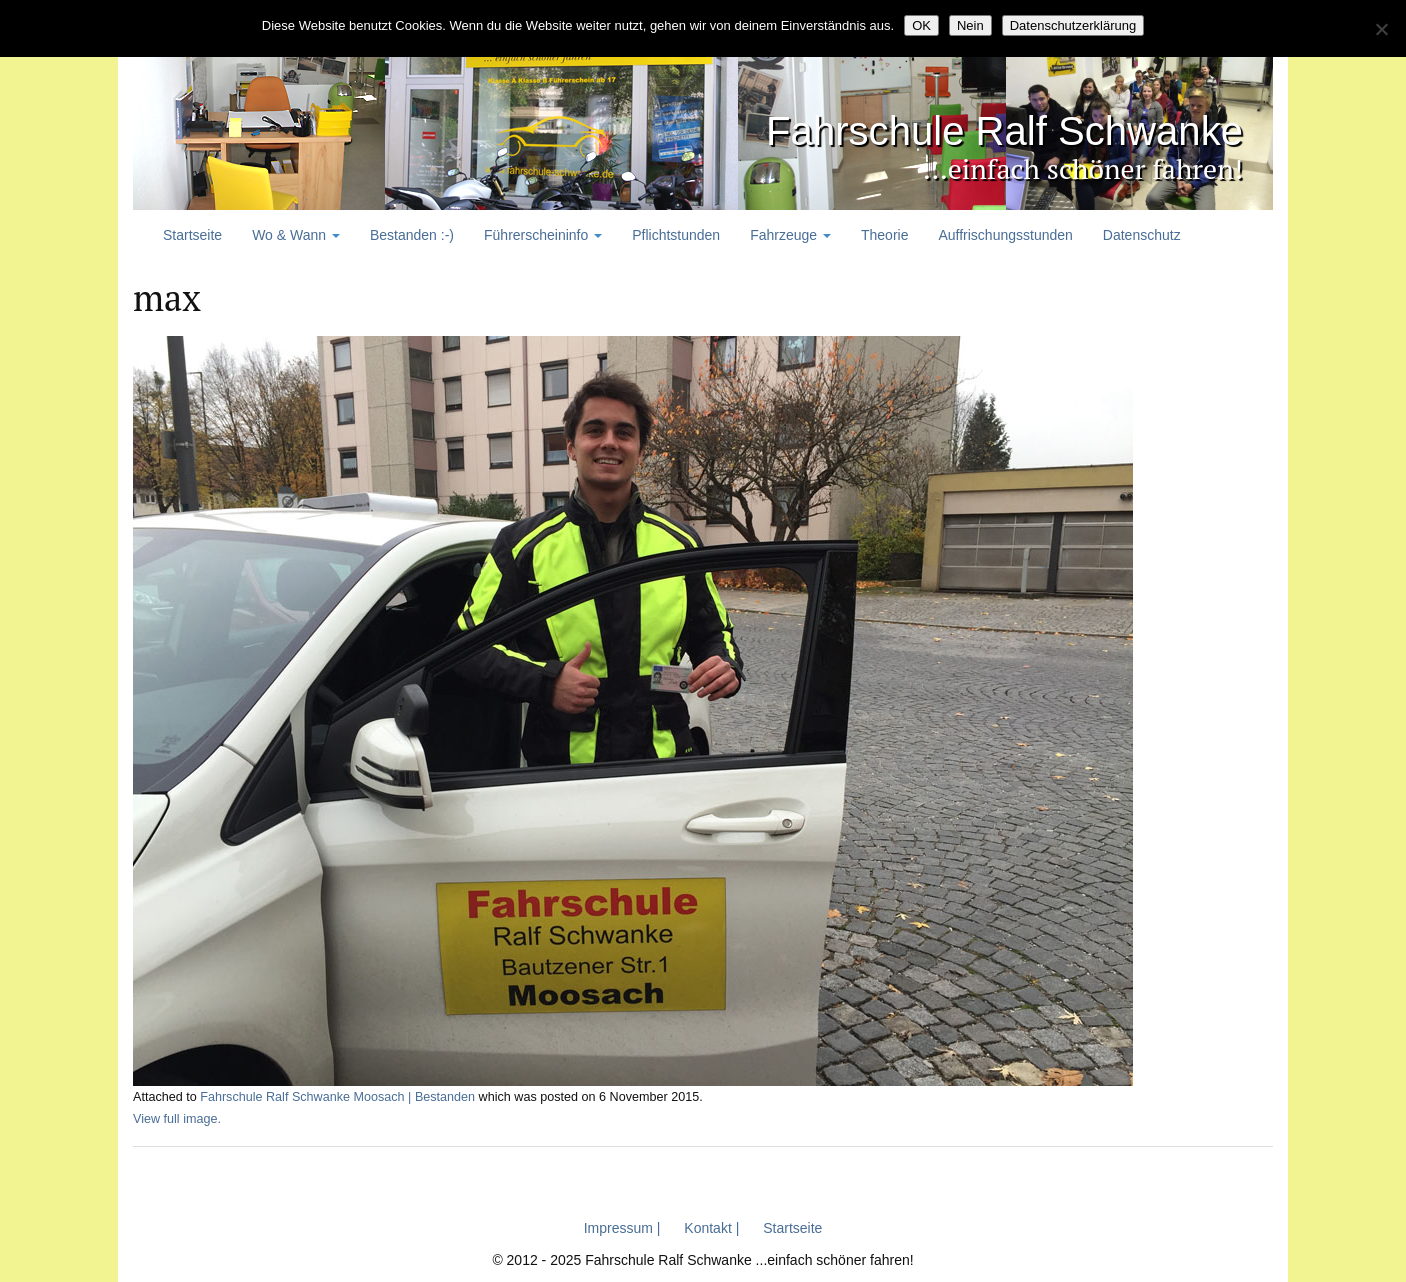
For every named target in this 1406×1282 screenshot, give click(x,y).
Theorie (884, 235)
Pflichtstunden (676, 235)
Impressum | (622, 1228)
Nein (970, 25)
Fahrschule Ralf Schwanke (993, 130)
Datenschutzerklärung (1073, 25)
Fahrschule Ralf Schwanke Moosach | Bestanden (337, 1097)
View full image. (177, 1119)
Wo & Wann (296, 235)
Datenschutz (1142, 235)
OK (921, 25)
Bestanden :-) (412, 235)
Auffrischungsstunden (1005, 235)
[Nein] (1381, 29)
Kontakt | (711, 1228)
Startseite (192, 235)
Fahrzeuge (790, 235)
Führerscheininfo (543, 235)
